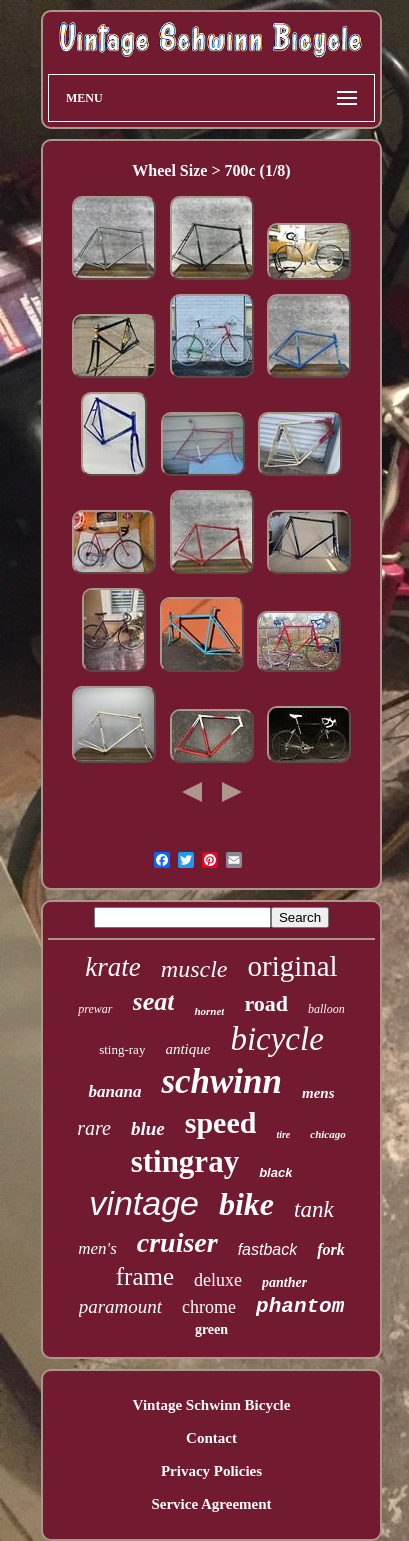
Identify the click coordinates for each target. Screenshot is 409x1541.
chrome (209, 1307)
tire (283, 1134)
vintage (144, 1203)
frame (145, 1276)
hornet (209, 1011)
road (266, 1003)
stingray (185, 1161)
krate (112, 967)
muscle (194, 969)
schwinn (221, 1081)
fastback (268, 1249)
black (275, 1172)
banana (114, 1091)
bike (246, 1204)
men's (97, 1248)
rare (94, 1128)
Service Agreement (211, 1504)
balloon (326, 1009)
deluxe (218, 1280)
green (211, 1329)
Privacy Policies (211, 1471)
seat (154, 1001)
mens (318, 1093)
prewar (95, 1009)
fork (331, 1249)
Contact (211, 1438)
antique (187, 1049)
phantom (300, 1306)
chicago (327, 1134)
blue (148, 1128)
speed (221, 1122)
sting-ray (122, 1049)
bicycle (276, 1039)
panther (284, 1282)
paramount (120, 1306)
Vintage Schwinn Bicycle (212, 1405)
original (292, 966)
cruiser (177, 1242)
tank (314, 1209)
